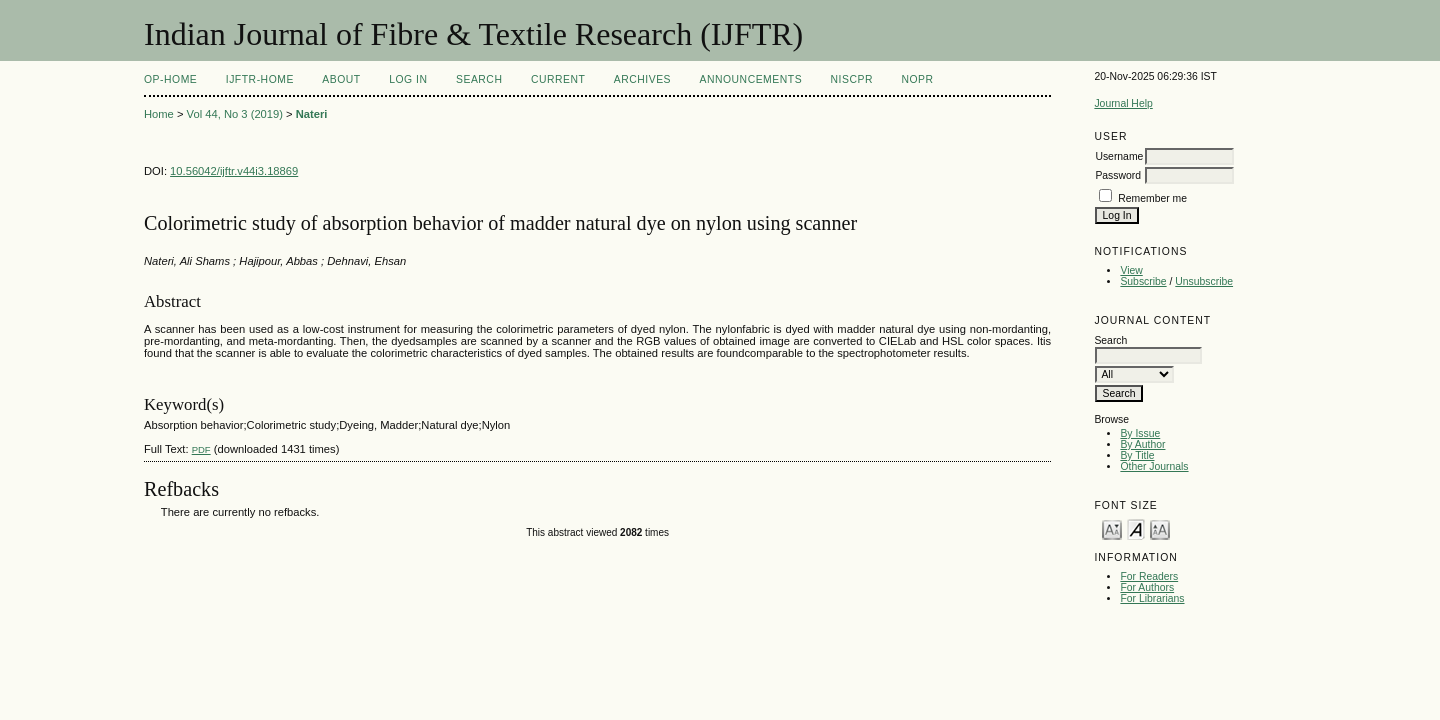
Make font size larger (1160, 528)
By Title (1137, 455)
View (1131, 270)
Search (479, 79)
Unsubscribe (1204, 281)
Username (1119, 156)
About (341, 79)
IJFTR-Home (260, 79)
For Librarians (1152, 598)
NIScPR (852, 79)
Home (159, 114)
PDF (201, 449)
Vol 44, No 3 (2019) (235, 114)
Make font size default (1136, 528)
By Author (1142, 444)
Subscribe (1143, 281)
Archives (642, 79)
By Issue (1140, 433)
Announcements (751, 79)
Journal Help (1123, 103)
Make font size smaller (1112, 528)
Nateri (312, 114)
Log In (408, 79)
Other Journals (1154, 466)
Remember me (1152, 198)
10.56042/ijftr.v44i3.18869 (234, 171)
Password (1118, 175)
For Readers (1149, 576)
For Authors (1147, 587)
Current (558, 79)
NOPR (917, 79)
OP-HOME (170, 79)
